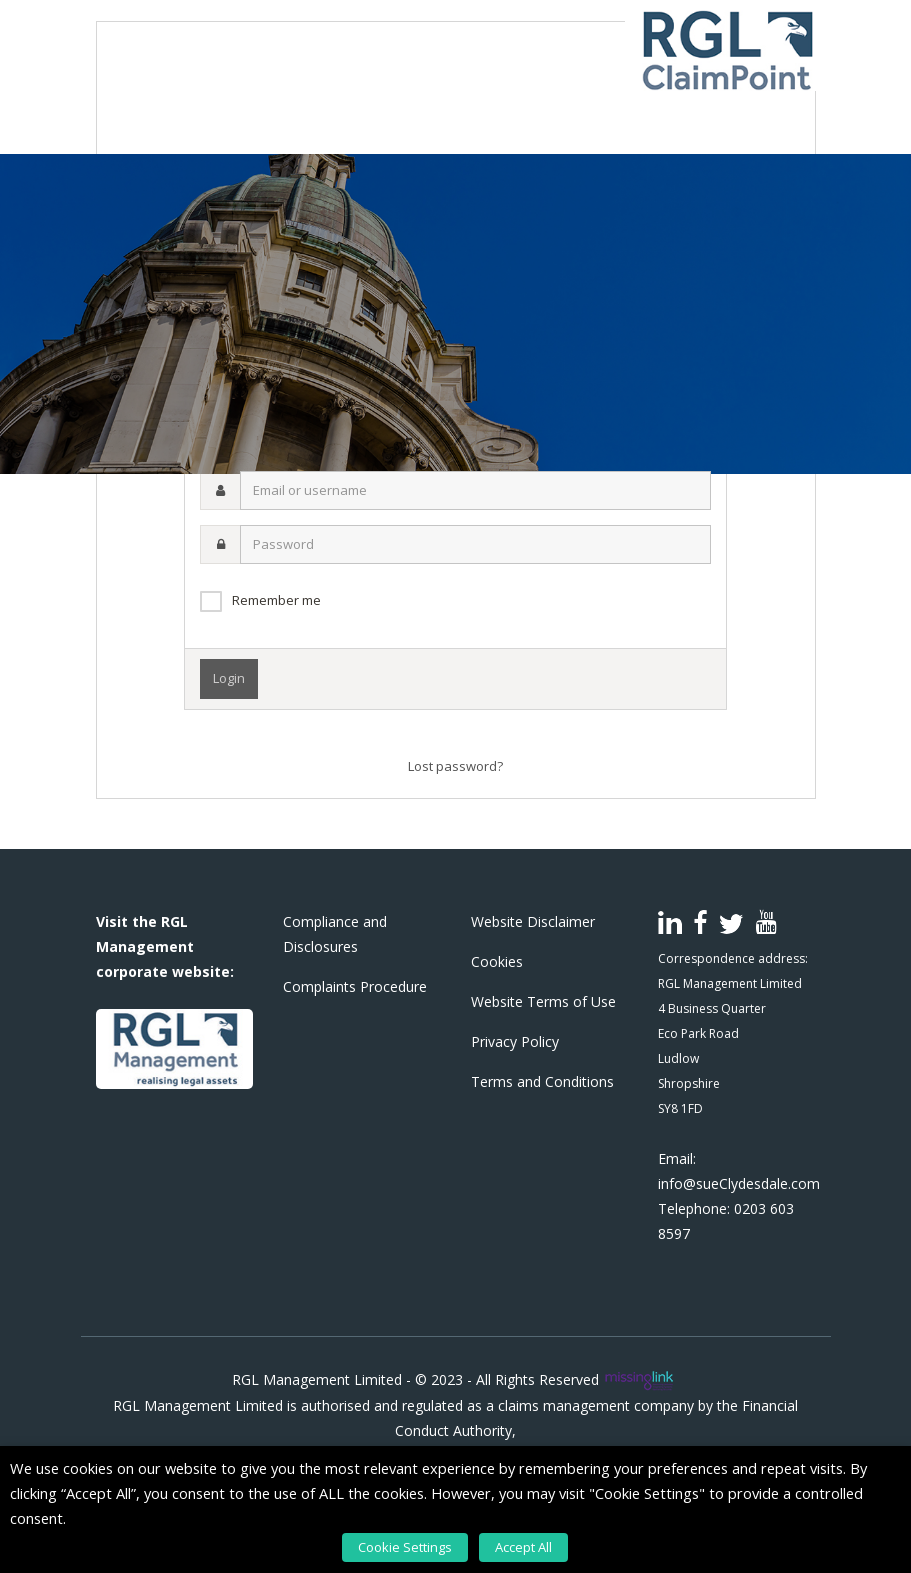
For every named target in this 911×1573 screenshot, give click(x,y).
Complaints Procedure (355, 986)
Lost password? (455, 766)
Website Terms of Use (543, 1001)
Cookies (497, 961)
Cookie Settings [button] (407, 1548)
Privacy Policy (515, 1041)
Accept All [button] (523, 1548)
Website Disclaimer (533, 921)
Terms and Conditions (542, 1081)
